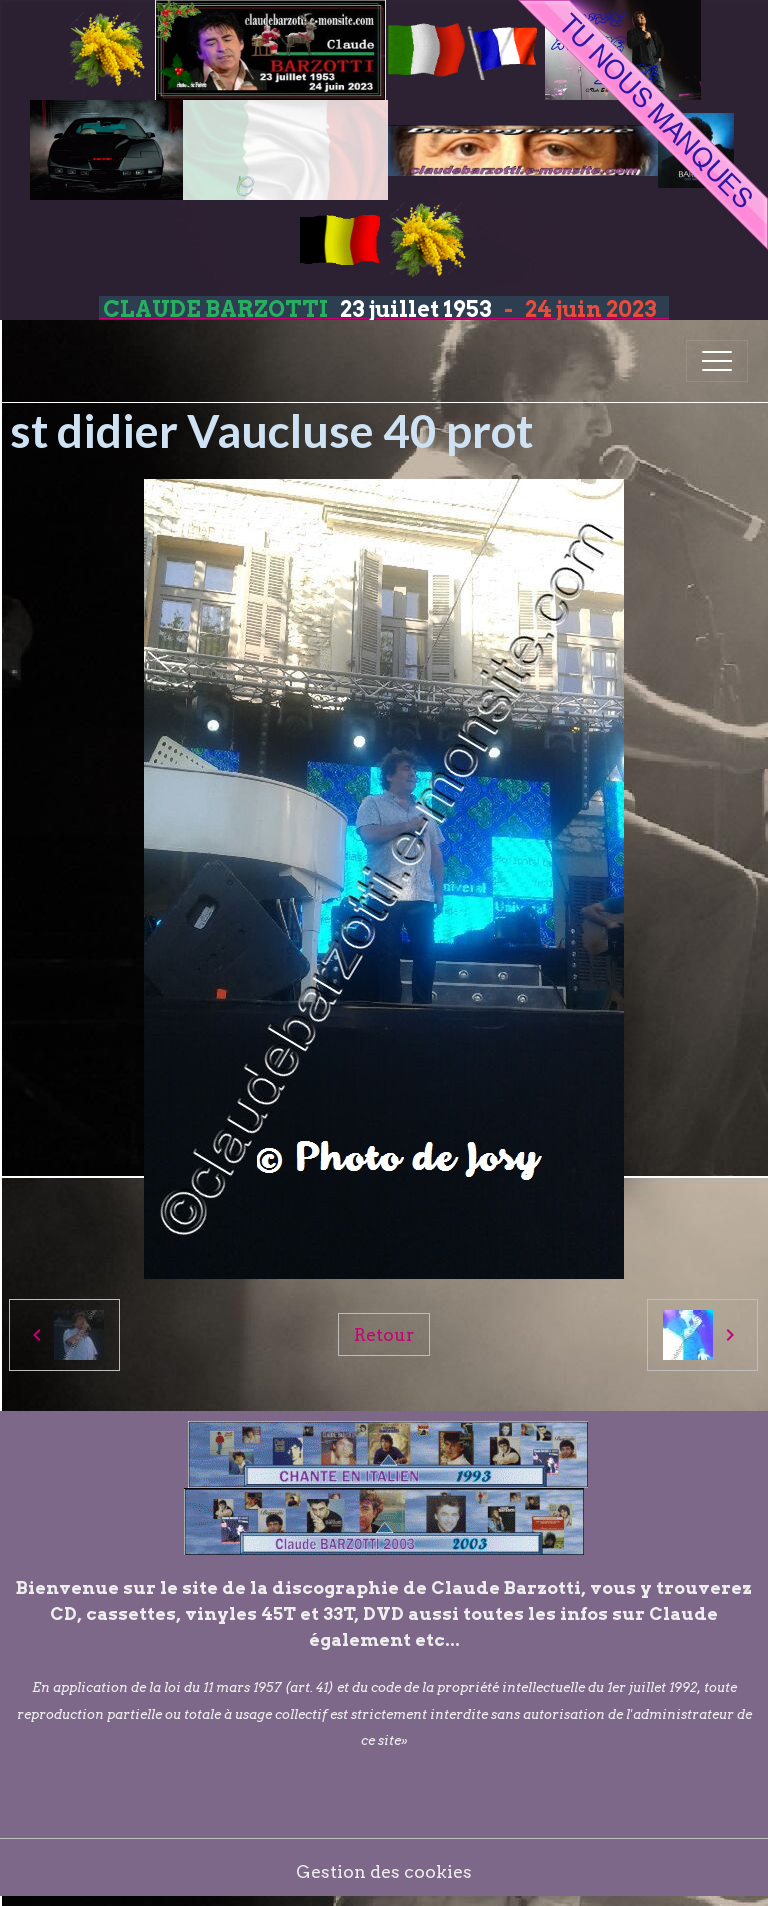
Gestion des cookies (384, 1871)
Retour (384, 1334)
